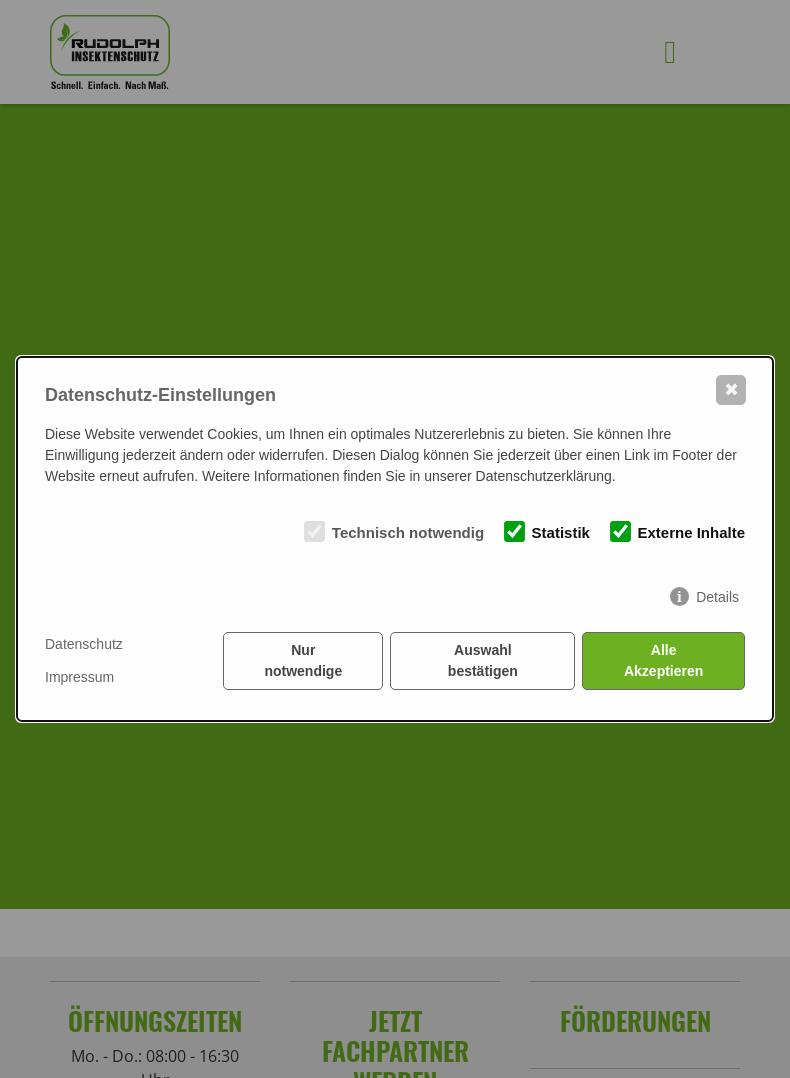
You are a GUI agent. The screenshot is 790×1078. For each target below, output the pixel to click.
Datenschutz (84, 644)
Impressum (79, 677)
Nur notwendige (303, 660)
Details (717, 597)
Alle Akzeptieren (663, 660)
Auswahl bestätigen (483, 660)
